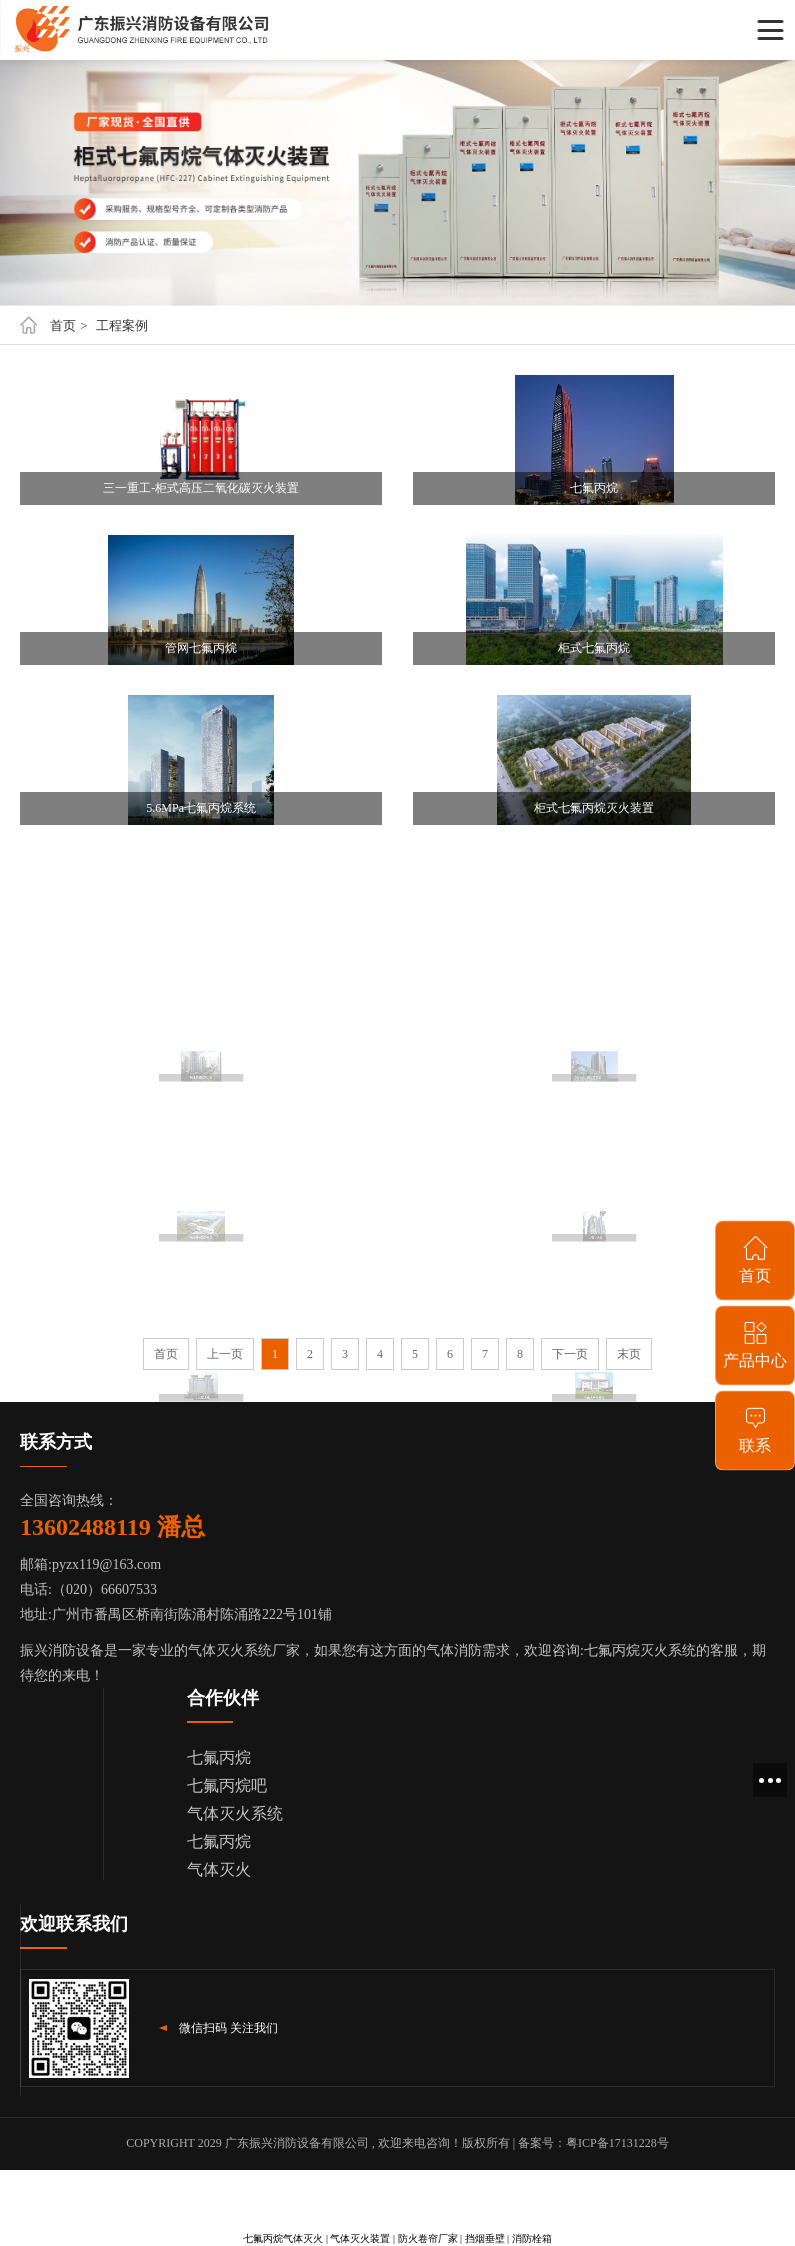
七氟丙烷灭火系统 (640, 1650)
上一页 (225, 1354)
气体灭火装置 (360, 2238)
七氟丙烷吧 (227, 1785)
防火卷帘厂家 (428, 2238)
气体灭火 (219, 1869)
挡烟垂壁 (485, 2238)
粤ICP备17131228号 (617, 2143)
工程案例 (122, 325)
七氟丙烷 (219, 1757)
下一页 (570, 1354)
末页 (629, 1354)
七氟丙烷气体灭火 (283, 2238)
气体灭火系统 (235, 1813)
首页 (63, 325)
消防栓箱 (532, 2238)
